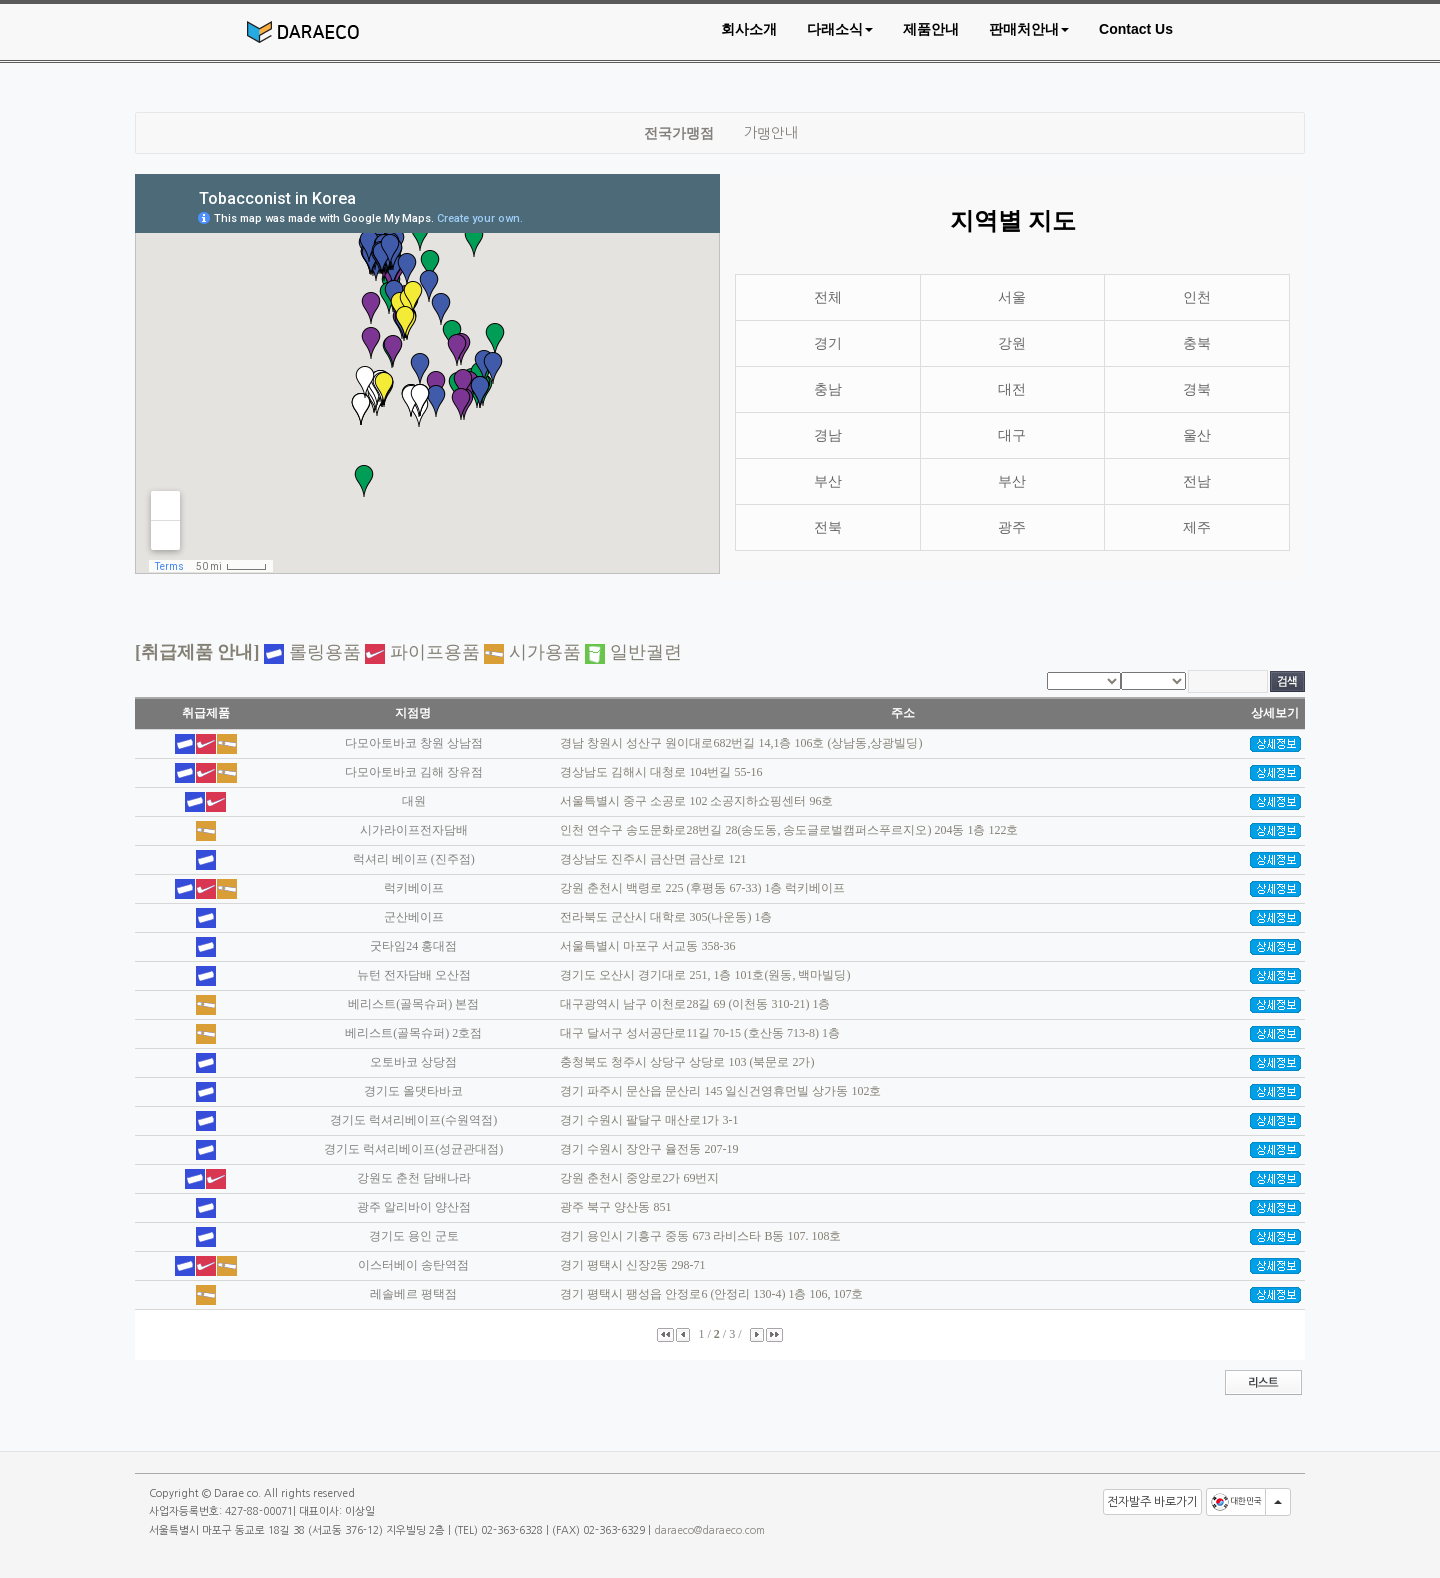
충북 (1197, 343)
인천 (1197, 297)
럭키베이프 (414, 888)
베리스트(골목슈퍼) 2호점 (413, 1033)
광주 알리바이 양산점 (414, 1207)
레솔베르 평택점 (413, 1294)
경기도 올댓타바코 (413, 1091)
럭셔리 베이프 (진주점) (414, 859)
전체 (828, 297)
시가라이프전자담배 (414, 830)
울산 (1197, 435)
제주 (1197, 527)
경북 (1197, 389)
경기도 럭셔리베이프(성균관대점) (413, 1149)
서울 (1012, 297)
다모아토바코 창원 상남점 (414, 743)
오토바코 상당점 (413, 1062)
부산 (828, 481)
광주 (1012, 527)
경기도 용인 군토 (414, 1236)
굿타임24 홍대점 (413, 946)
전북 (828, 527)
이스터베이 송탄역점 (413, 1265)
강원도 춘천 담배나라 (414, 1178)
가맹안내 (770, 133)
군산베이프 (414, 917)
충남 (828, 389)
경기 (828, 343)
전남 (1197, 481)
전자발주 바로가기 (1152, 1502)
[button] (840, 29)
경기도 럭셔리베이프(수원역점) (413, 1120)
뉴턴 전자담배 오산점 (414, 975)
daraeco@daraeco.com (709, 1530)
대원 (414, 801)
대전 (1012, 389)
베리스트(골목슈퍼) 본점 (413, 1004)
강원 (1012, 343)
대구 (1012, 435)
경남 (828, 435)
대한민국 (1236, 1502)
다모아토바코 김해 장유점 (414, 772)
